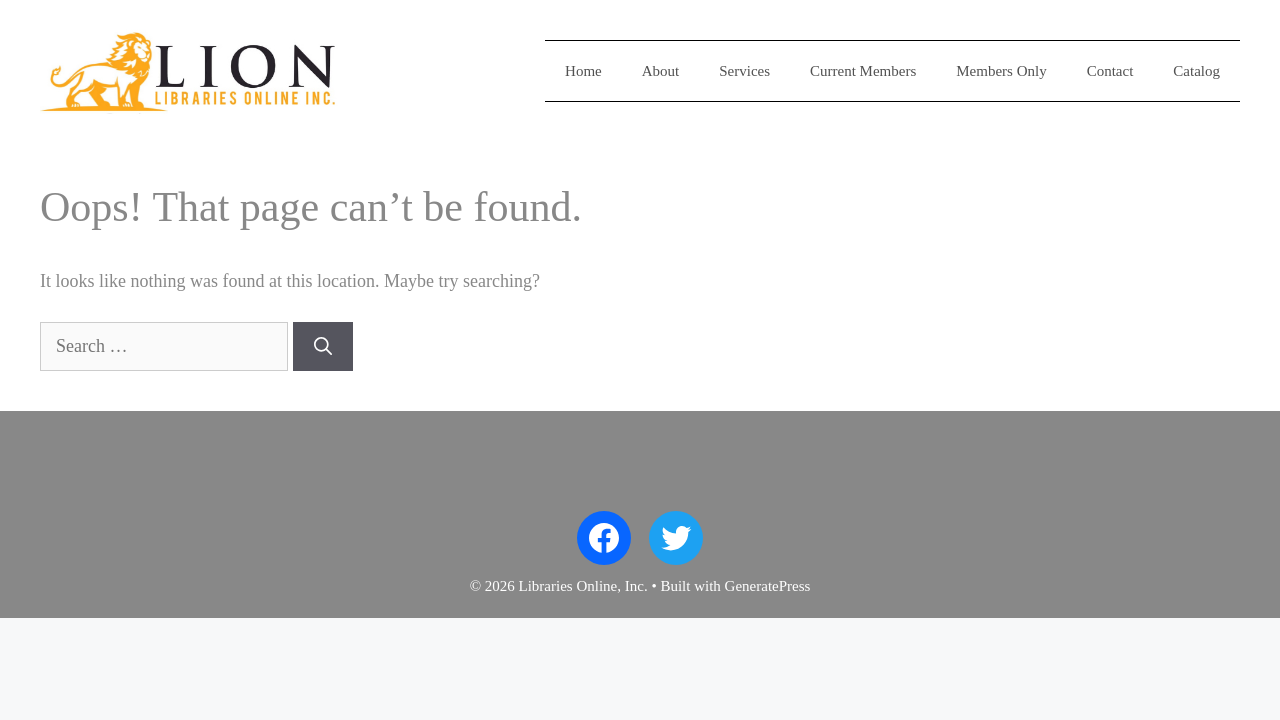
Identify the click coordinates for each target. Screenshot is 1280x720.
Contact (1110, 71)
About (661, 71)
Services (744, 71)
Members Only (1001, 71)
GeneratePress (768, 586)
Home (583, 71)
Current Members (863, 71)
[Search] (323, 346)
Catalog (1196, 71)
